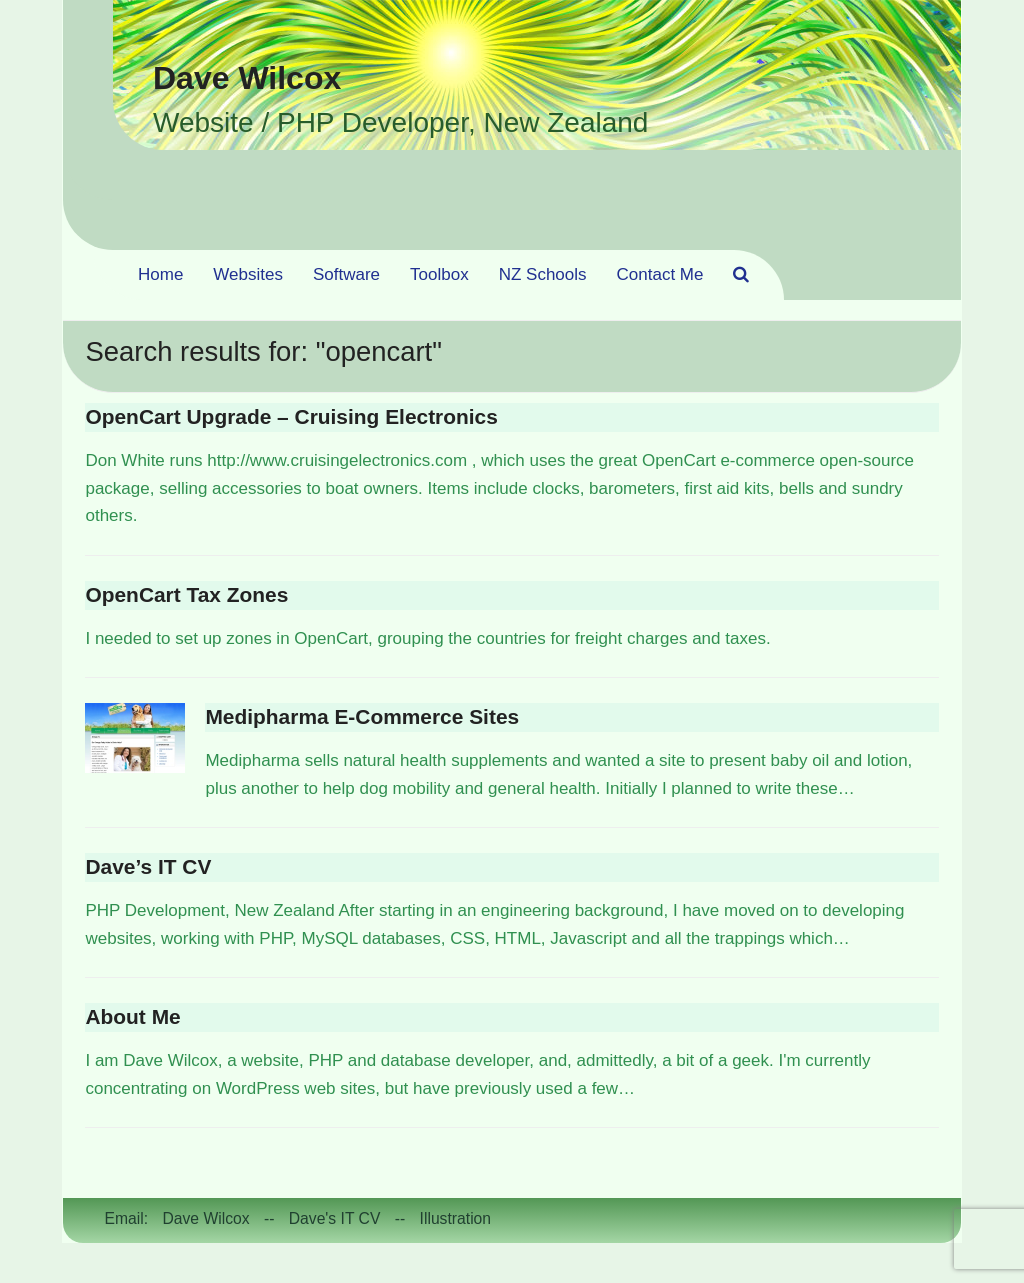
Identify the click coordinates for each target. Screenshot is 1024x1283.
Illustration (456, 1218)
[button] (741, 275)
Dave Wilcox (247, 78)
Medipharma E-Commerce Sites (362, 716)
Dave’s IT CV (148, 866)
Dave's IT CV (335, 1218)
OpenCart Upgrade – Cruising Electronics (291, 416)
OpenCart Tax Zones (186, 594)
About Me (132, 1016)
